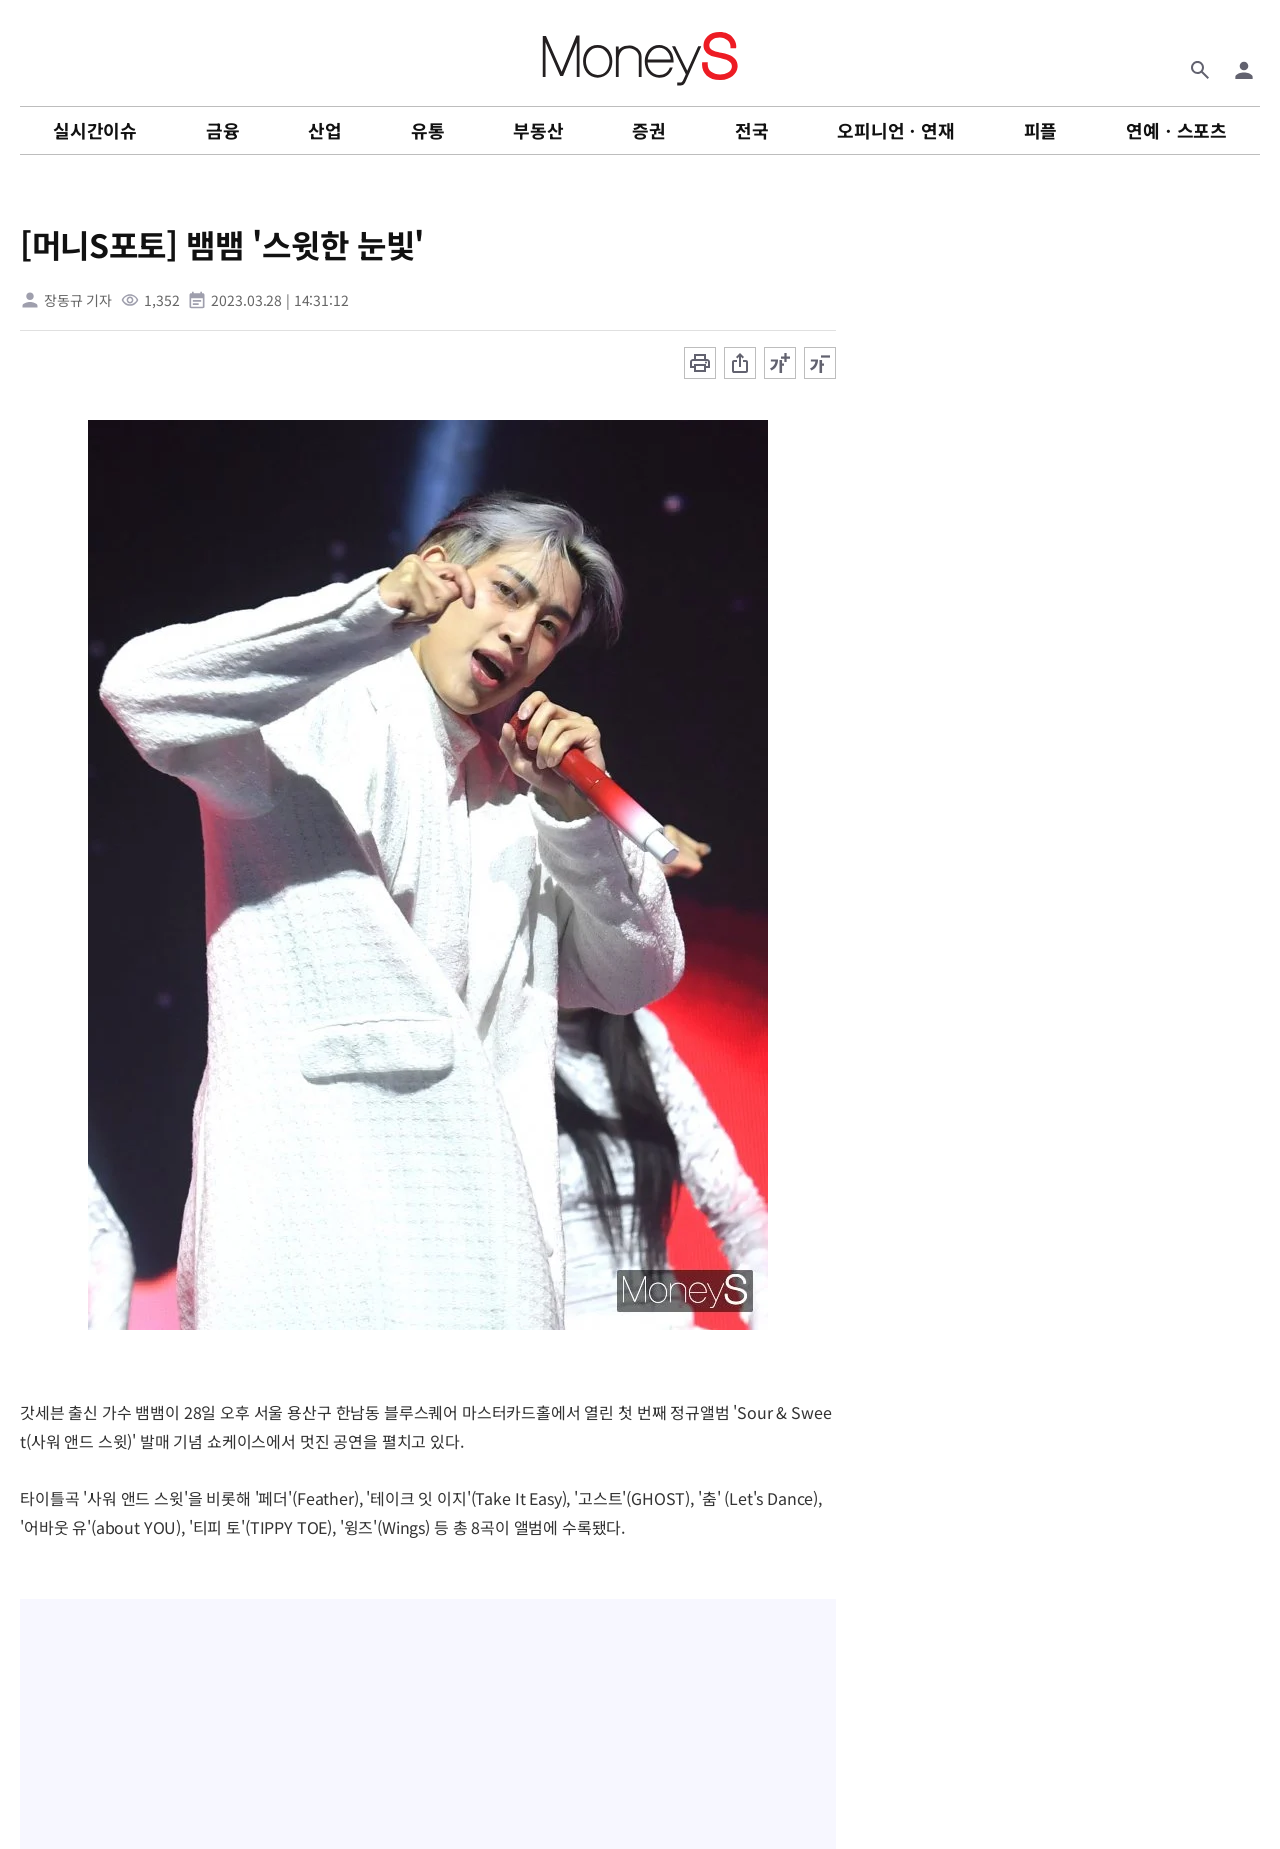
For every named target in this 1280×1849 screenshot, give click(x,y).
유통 (428, 130)
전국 (752, 130)
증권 (649, 130)
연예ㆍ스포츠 (1176, 130)
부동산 (538, 130)
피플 (1041, 130)
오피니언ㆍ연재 (896, 130)
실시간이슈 (95, 130)
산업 (325, 130)
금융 (223, 130)
